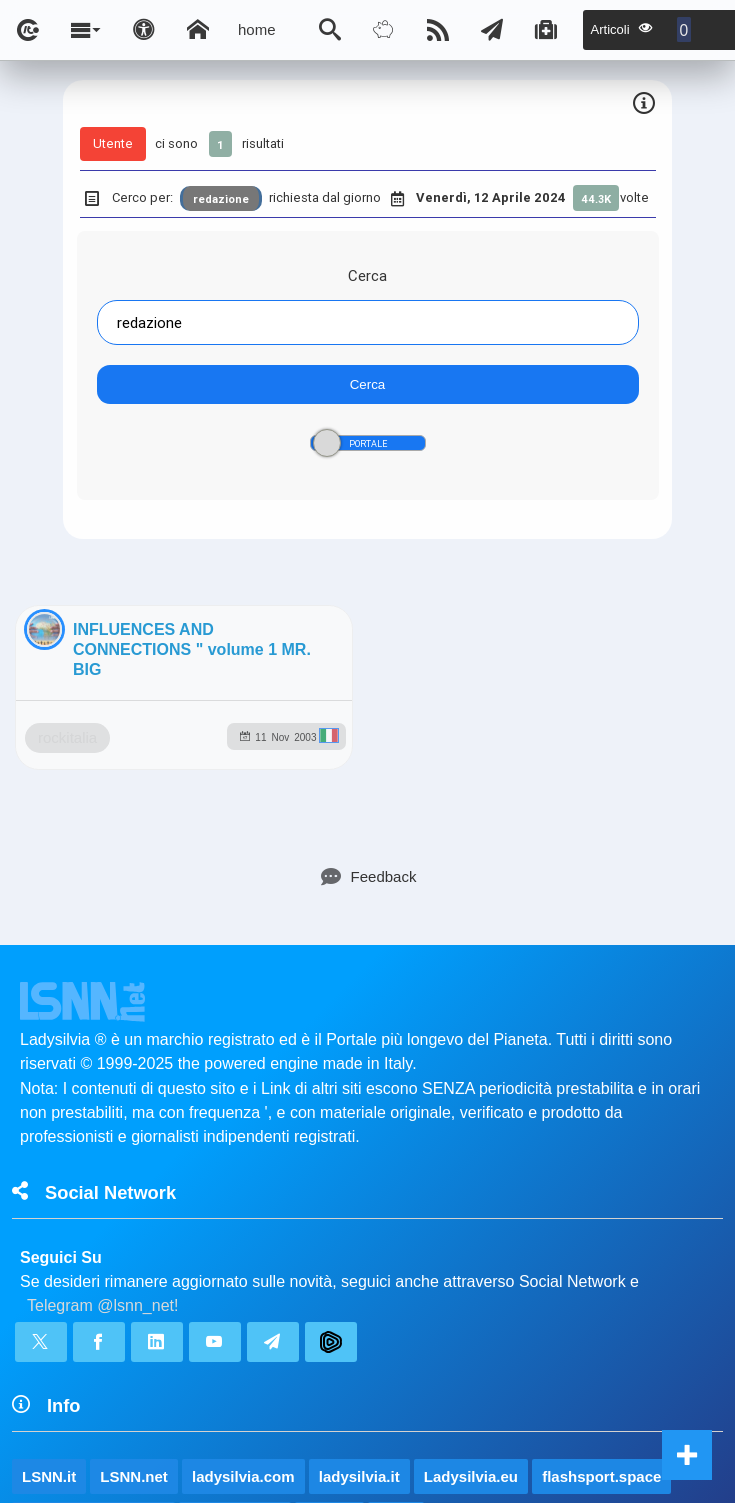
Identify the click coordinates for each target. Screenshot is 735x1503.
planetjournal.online (93, 1329)
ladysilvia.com (243, 1286)
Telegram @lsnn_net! (102, 1115)
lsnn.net (88, 1428)
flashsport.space (601, 1286)
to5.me (329, 1329)
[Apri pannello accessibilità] (144, 30)
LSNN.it (49, 1286)
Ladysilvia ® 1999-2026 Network (270, 1428)
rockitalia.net (235, 1329)
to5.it (396, 1329)
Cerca (367, 275)
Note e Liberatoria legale (598, 1428)
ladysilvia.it (359, 1286)
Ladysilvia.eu (471, 1286)
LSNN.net (134, 1286)
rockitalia (166, 805)
